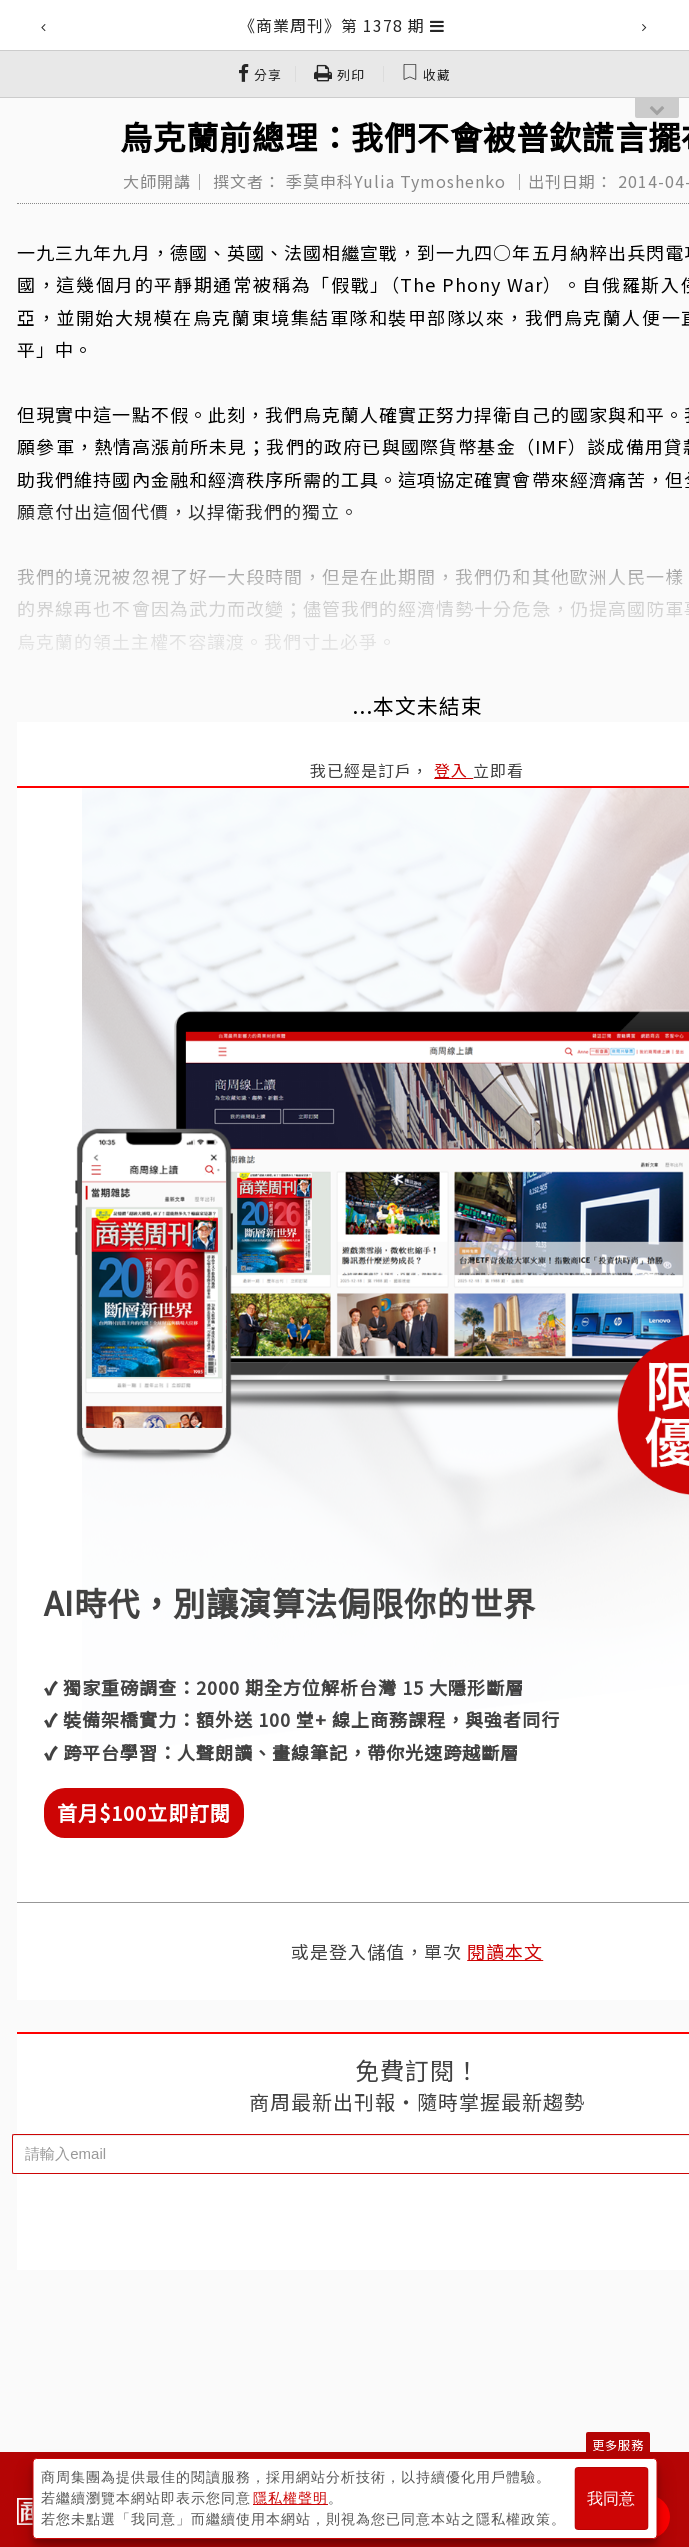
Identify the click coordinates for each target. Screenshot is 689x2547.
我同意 (611, 2498)
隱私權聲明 (290, 2498)
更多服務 (618, 2444)
